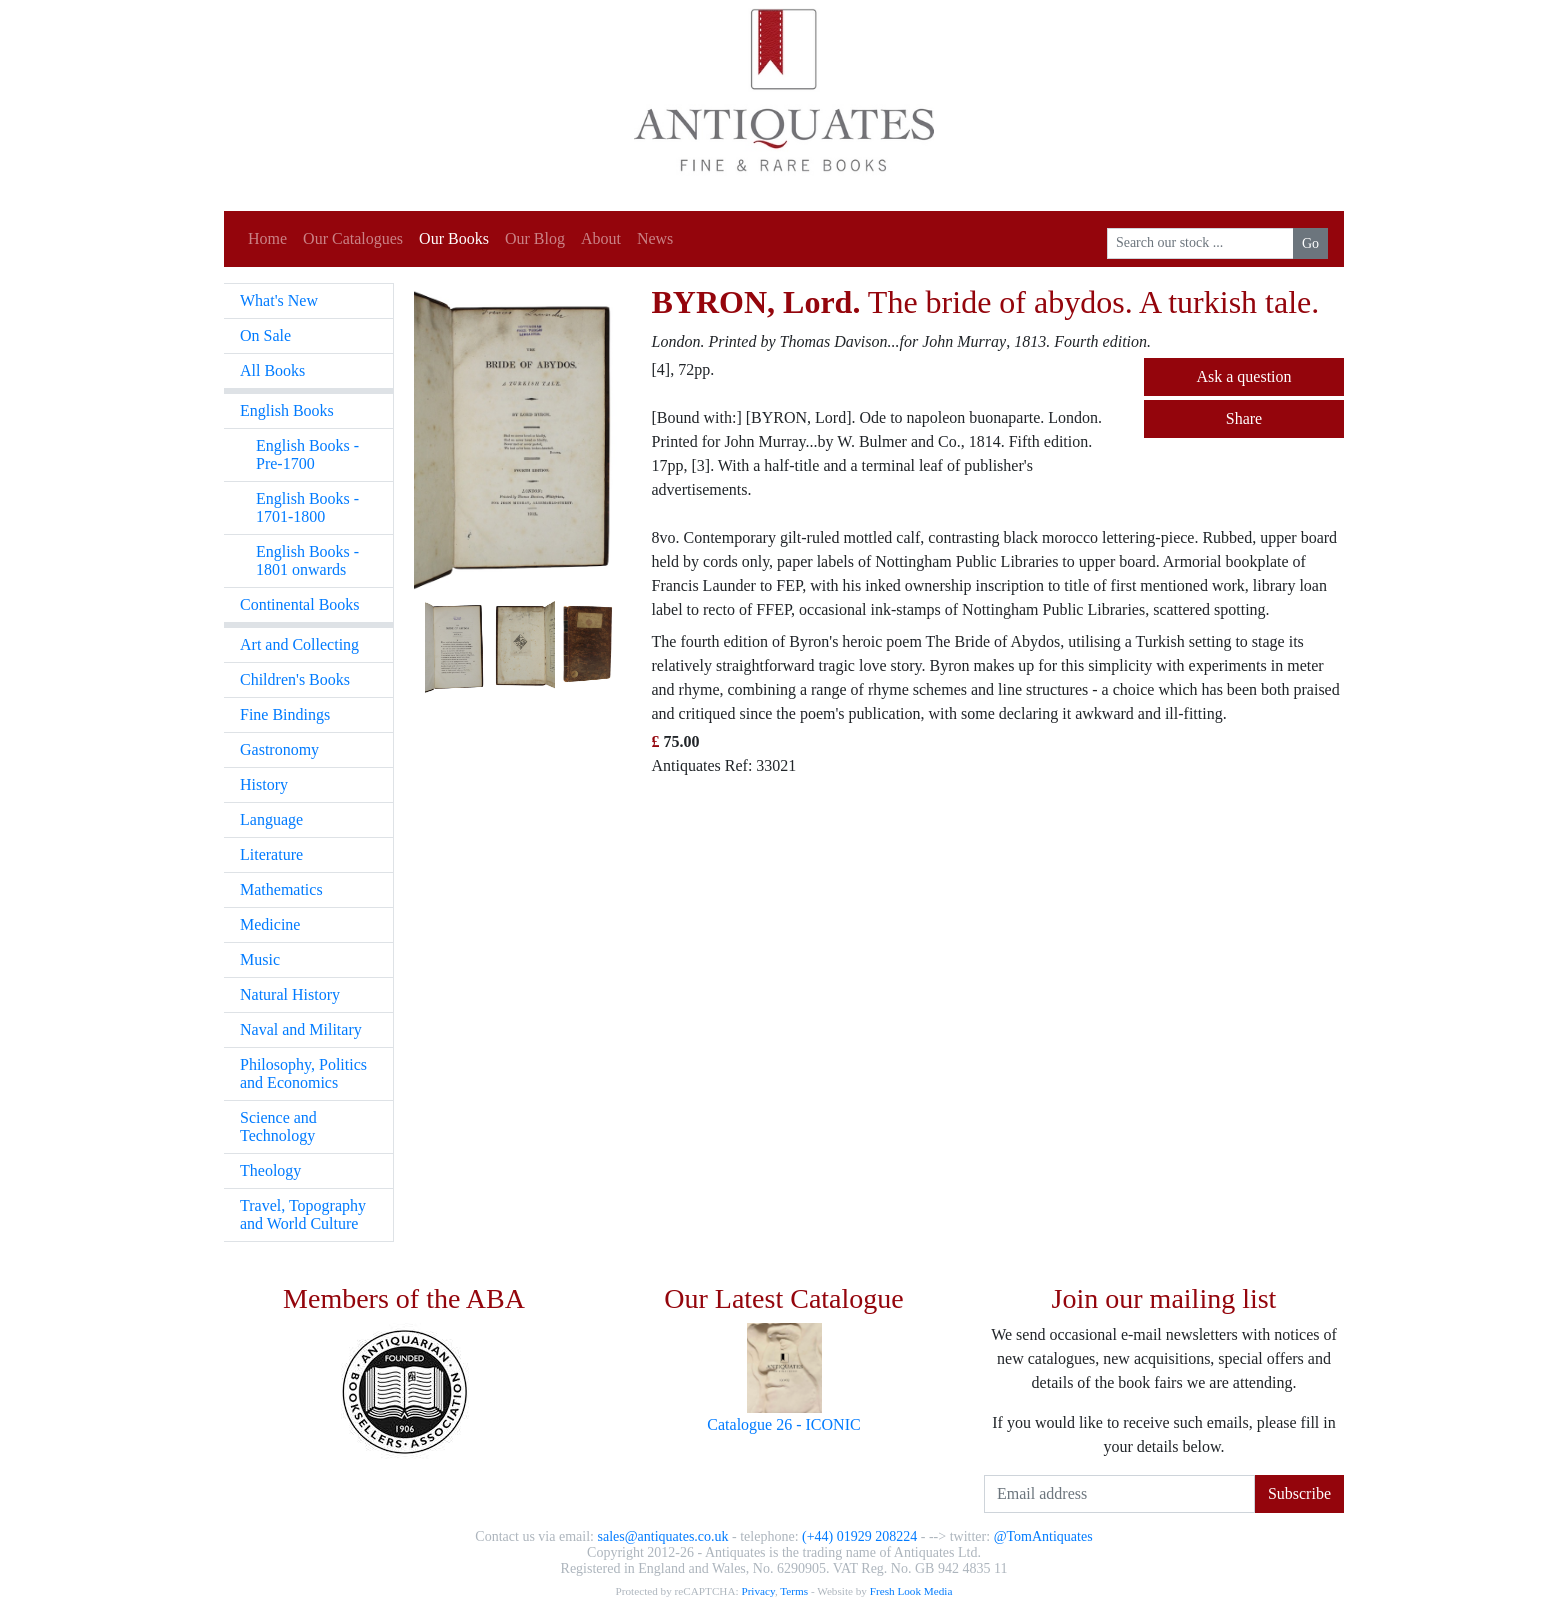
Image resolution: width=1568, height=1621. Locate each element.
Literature (271, 854)
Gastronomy (279, 749)
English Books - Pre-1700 (307, 454)
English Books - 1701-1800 (307, 507)
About (601, 238)
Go (1310, 243)
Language (271, 819)
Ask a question (1243, 376)
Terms (794, 1591)
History (264, 784)
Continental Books (300, 604)
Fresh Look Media (911, 1591)
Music (260, 959)
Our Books (454, 238)
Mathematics (281, 889)
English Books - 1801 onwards (307, 560)
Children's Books (295, 679)
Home (267, 238)
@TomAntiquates (1043, 1536)
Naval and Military (301, 1029)
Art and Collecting (299, 644)
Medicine (270, 924)
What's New (279, 300)
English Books (287, 410)
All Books (272, 370)
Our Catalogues (353, 238)
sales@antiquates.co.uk (662, 1536)
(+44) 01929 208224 (859, 1536)
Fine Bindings (285, 714)
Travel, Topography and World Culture (303, 1214)
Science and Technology (278, 1126)
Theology (270, 1170)
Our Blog (535, 238)
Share (1244, 418)
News (655, 238)
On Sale (265, 335)
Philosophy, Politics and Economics (303, 1073)
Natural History (290, 994)
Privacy (757, 1591)
